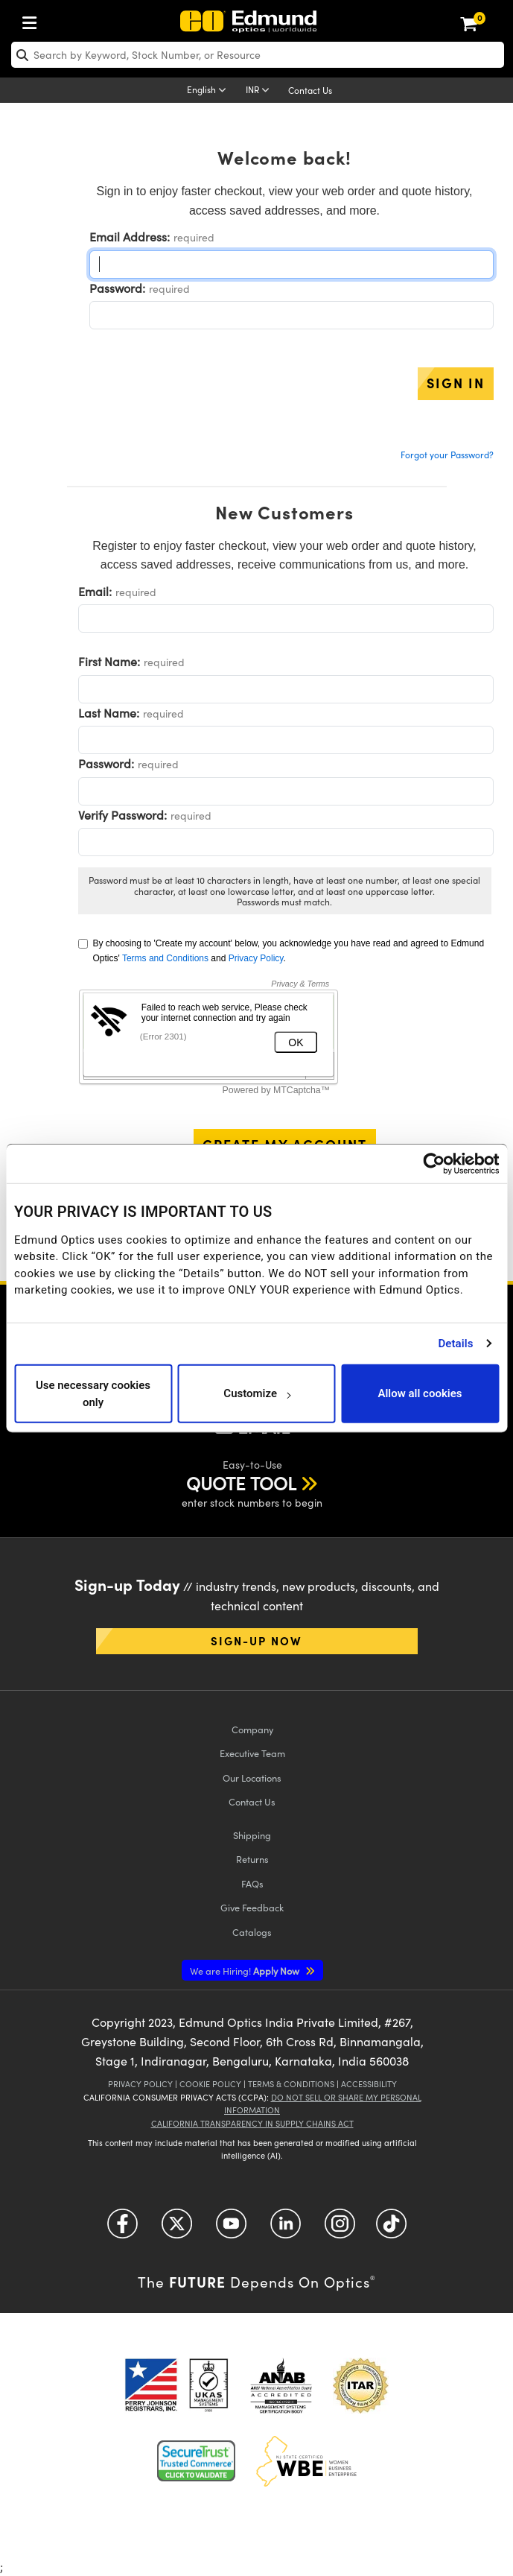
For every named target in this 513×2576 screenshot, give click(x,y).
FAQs (252, 1883)
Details (455, 1343)
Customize (256, 1393)
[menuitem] (33, 19)
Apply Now (246, 1970)
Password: (117, 288)
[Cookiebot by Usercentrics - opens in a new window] (434, 1163)
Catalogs (252, 1931)
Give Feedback (252, 1907)
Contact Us (310, 90)
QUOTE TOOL (241, 1483)
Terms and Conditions (165, 958)
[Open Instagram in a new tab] (340, 2229)
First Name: (109, 661)
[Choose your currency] (260, 91)
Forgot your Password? (447, 455)
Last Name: (108, 713)
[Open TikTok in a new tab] (391, 2229)
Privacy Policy (256, 958)
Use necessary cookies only (93, 1394)
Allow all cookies (419, 1393)
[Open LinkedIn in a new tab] (285, 2229)
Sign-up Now (256, 1640)
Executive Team (252, 1753)
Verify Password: (122, 815)
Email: (95, 591)
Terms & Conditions (291, 2083)
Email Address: (129, 236)
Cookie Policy (210, 2083)
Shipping (252, 1835)
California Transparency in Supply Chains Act (252, 2123)
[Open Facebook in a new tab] (122, 2229)
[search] (257, 55)
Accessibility (369, 2083)
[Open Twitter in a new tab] (177, 2229)
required (193, 237)
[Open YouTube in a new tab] (231, 2229)
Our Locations (252, 1777)
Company (252, 1729)
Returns (252, 1858)
